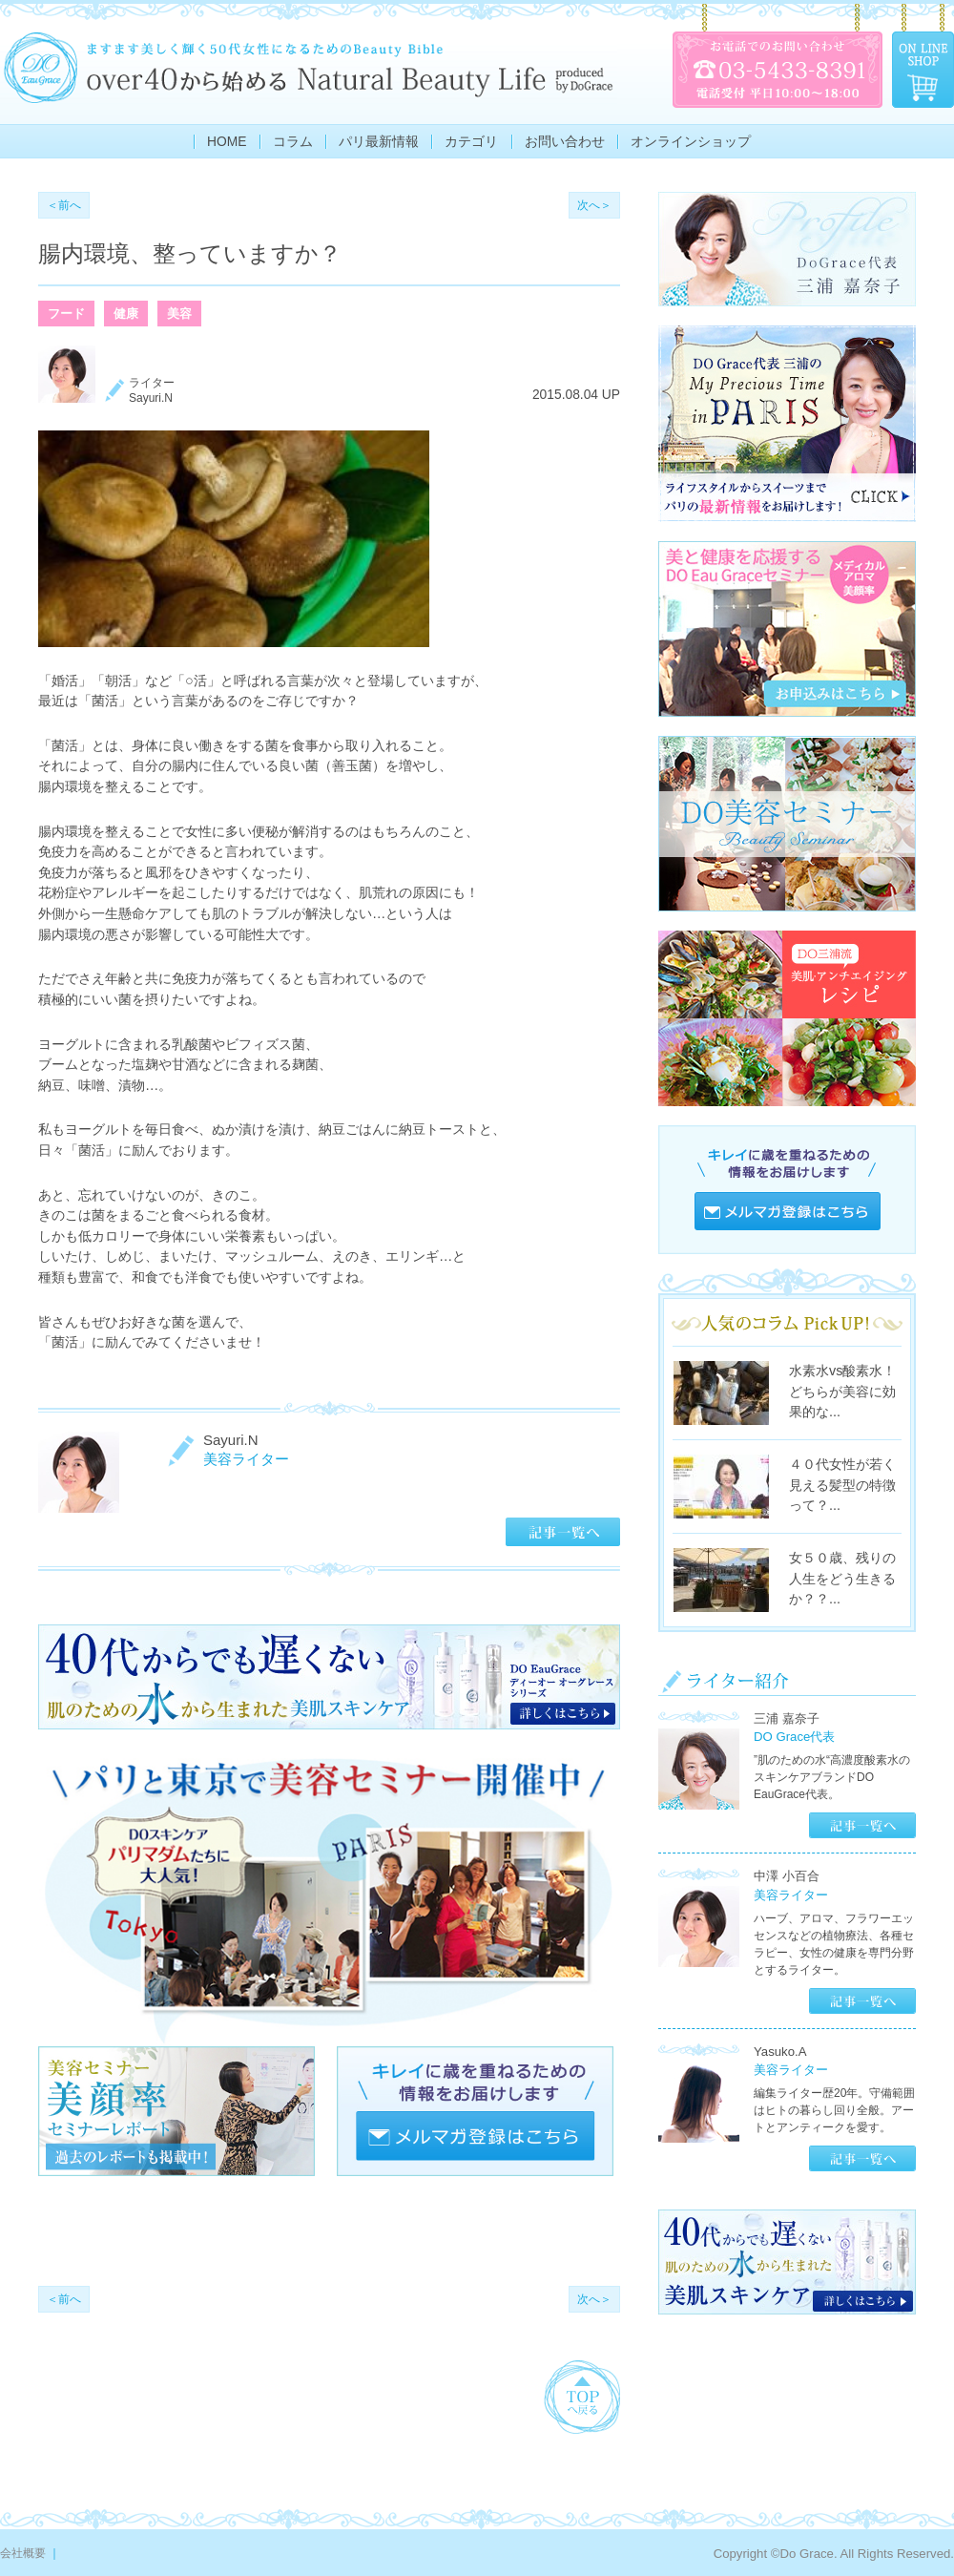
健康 (126, 313)
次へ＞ (594, 205)
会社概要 (23, 2553)
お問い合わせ (565, 142)
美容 (179, 313)
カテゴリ (471, 142)
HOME (226, 142)
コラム (293, 142)
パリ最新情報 (379, 142)
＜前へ (64, 205)
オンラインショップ (691, 142)
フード (66, 313)
